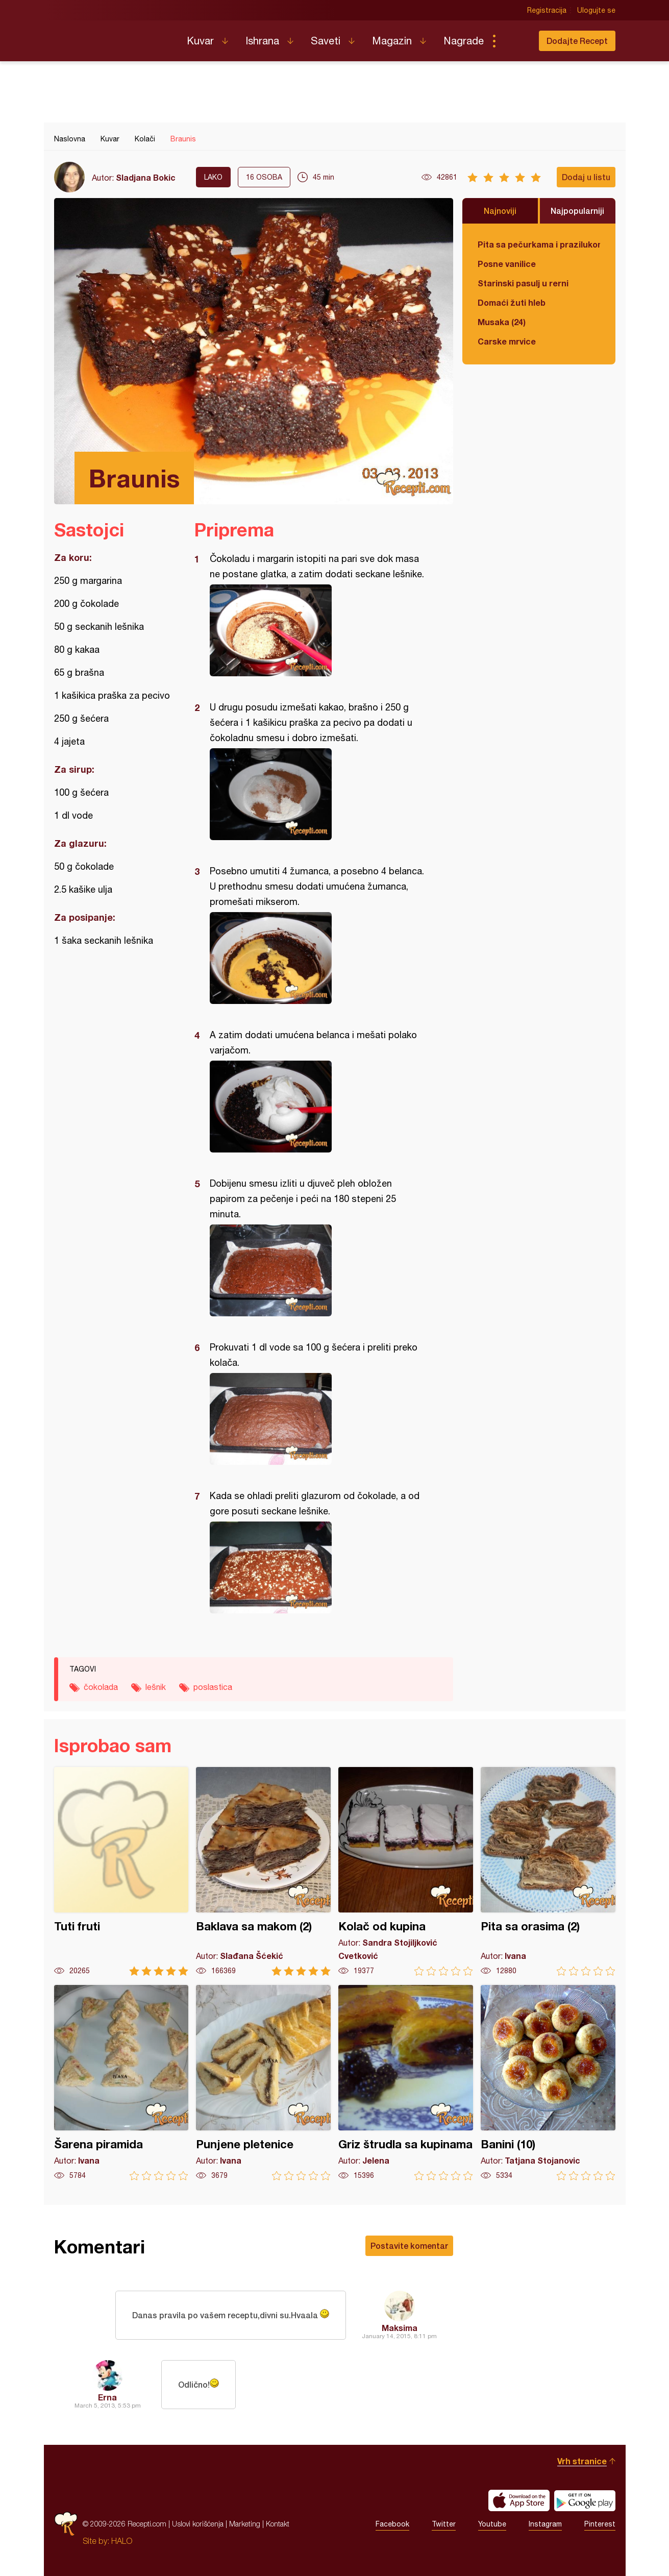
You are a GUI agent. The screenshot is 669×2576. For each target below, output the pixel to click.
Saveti (325, 40)
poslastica (212, 1686)
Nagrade (463, 40)
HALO (121, 2540)
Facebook (392, 2524)
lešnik (155, 1686)
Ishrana (262, 40)
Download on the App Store (519, 2500)
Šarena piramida (121, 2082)
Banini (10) (548, 2082)
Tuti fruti (121, 1871)
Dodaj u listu (586, 177)
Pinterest (599, 2524)
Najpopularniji (577, 210)
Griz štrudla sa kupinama (405, 2082)
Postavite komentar (409, 2245)
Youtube (492, 2524)
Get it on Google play (584, 2500)
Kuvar (200, 40)
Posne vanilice (507, 263)
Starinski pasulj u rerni (523, 283)
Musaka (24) (502, 322)
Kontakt (277, 2523)
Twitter (444, 2524)
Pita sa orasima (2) (548, 1871)
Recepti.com (112, 37)
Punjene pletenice (263, 2082)
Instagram (545, 2524)
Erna (107, 2397)
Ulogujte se (596, 10)
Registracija (546, 10)
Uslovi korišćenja (198, 2523)
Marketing (244, 2523)
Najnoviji (500, 210)
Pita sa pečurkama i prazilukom (539, 244)
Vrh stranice (582, 2461)
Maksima (399, 2328)
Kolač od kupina (405, 1871)
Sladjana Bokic (146, 177)
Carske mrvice (507, 341)
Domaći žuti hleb (512, 302)
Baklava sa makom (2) (263, 1871)
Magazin (392, 40)
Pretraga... (514, 41)
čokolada (101, 1686)
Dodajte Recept (577, 40)
